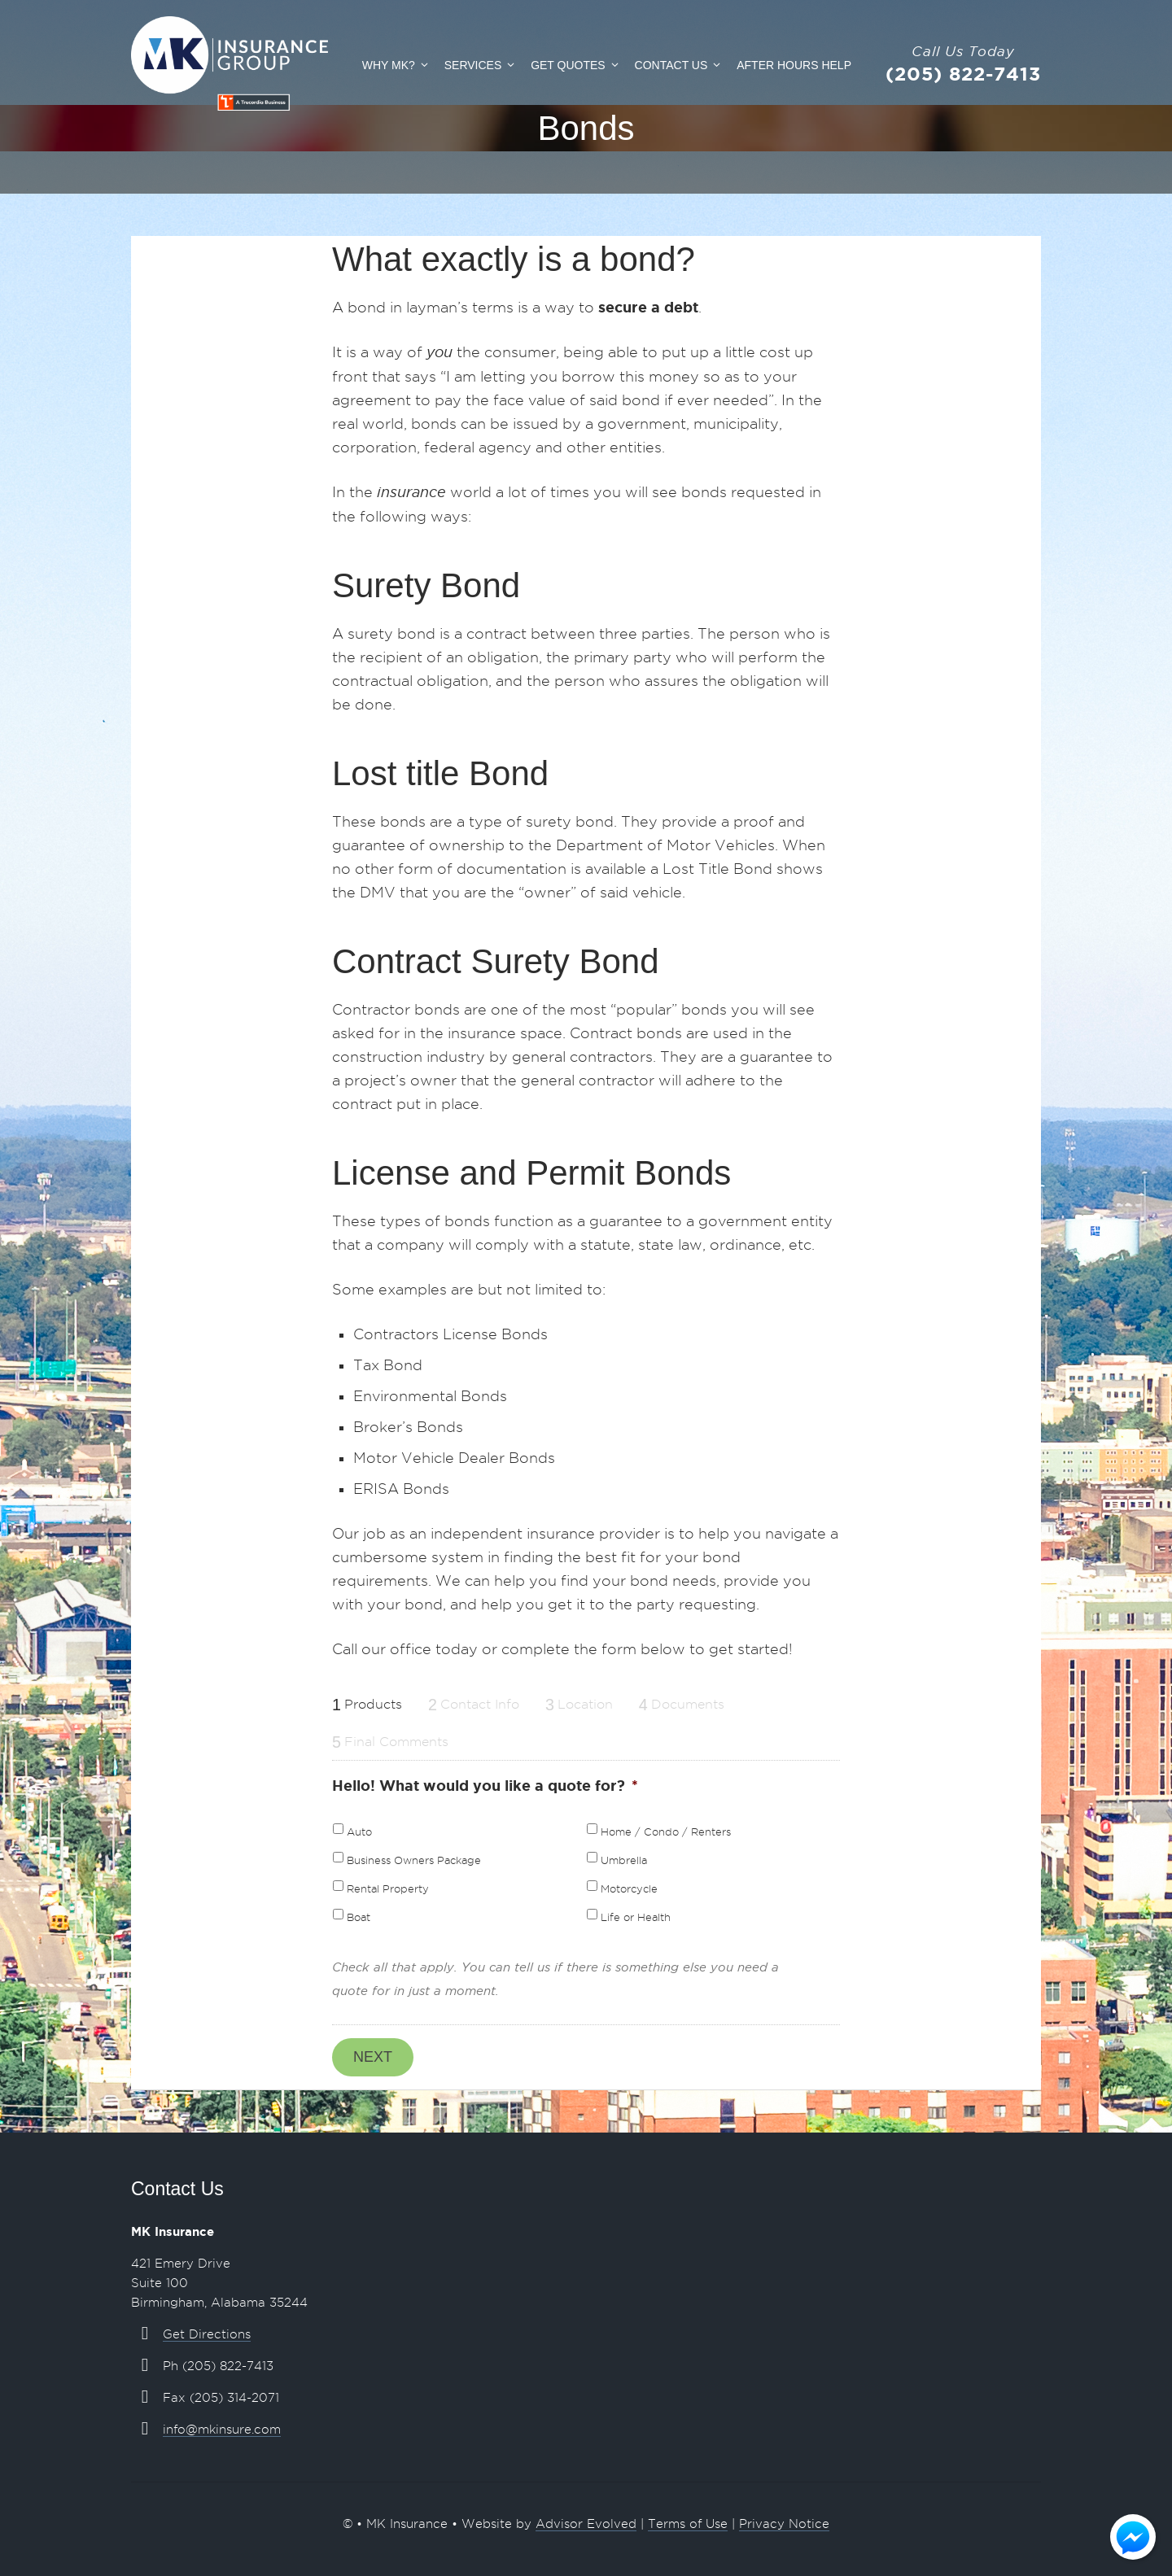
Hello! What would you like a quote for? (485, 1785)
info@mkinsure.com (222, 2429)
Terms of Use (688, 2523)
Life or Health (636, 1917)
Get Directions (207, 2334)
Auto (359, 1832)
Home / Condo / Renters (666, 1832)
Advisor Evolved (586, 2523)
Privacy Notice (784, 2523)
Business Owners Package (414, 1860)
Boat (358, 1917)
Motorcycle (629, 1889)
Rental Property (388, 1889)
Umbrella (624, 1860)
